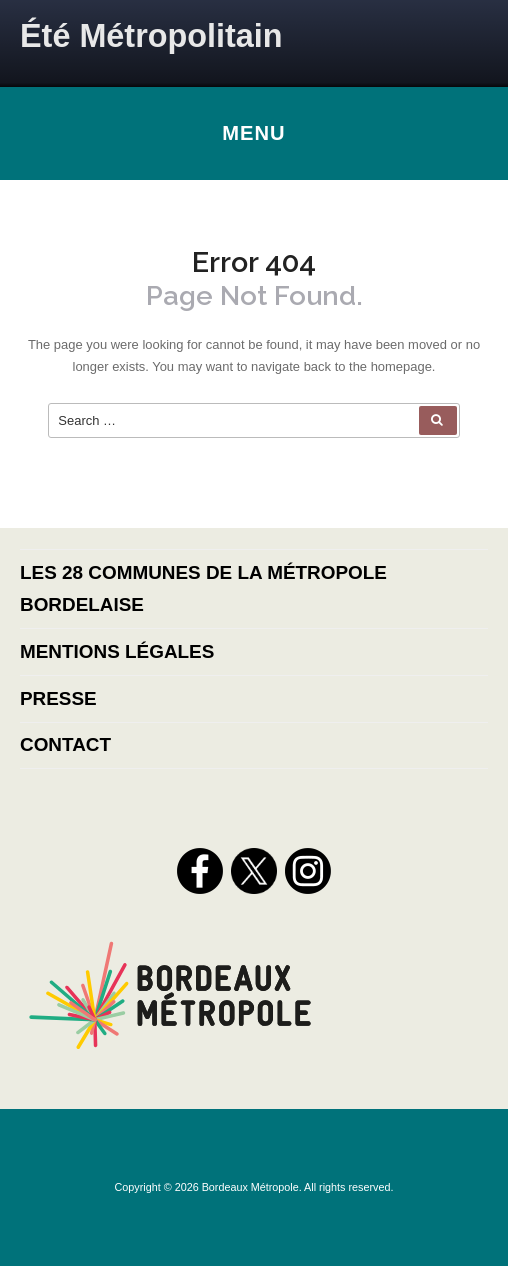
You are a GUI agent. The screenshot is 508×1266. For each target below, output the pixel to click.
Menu (253, 133)
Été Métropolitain (151, 36)
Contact (65, 744)
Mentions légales (117, 651)
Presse (58, 698)
